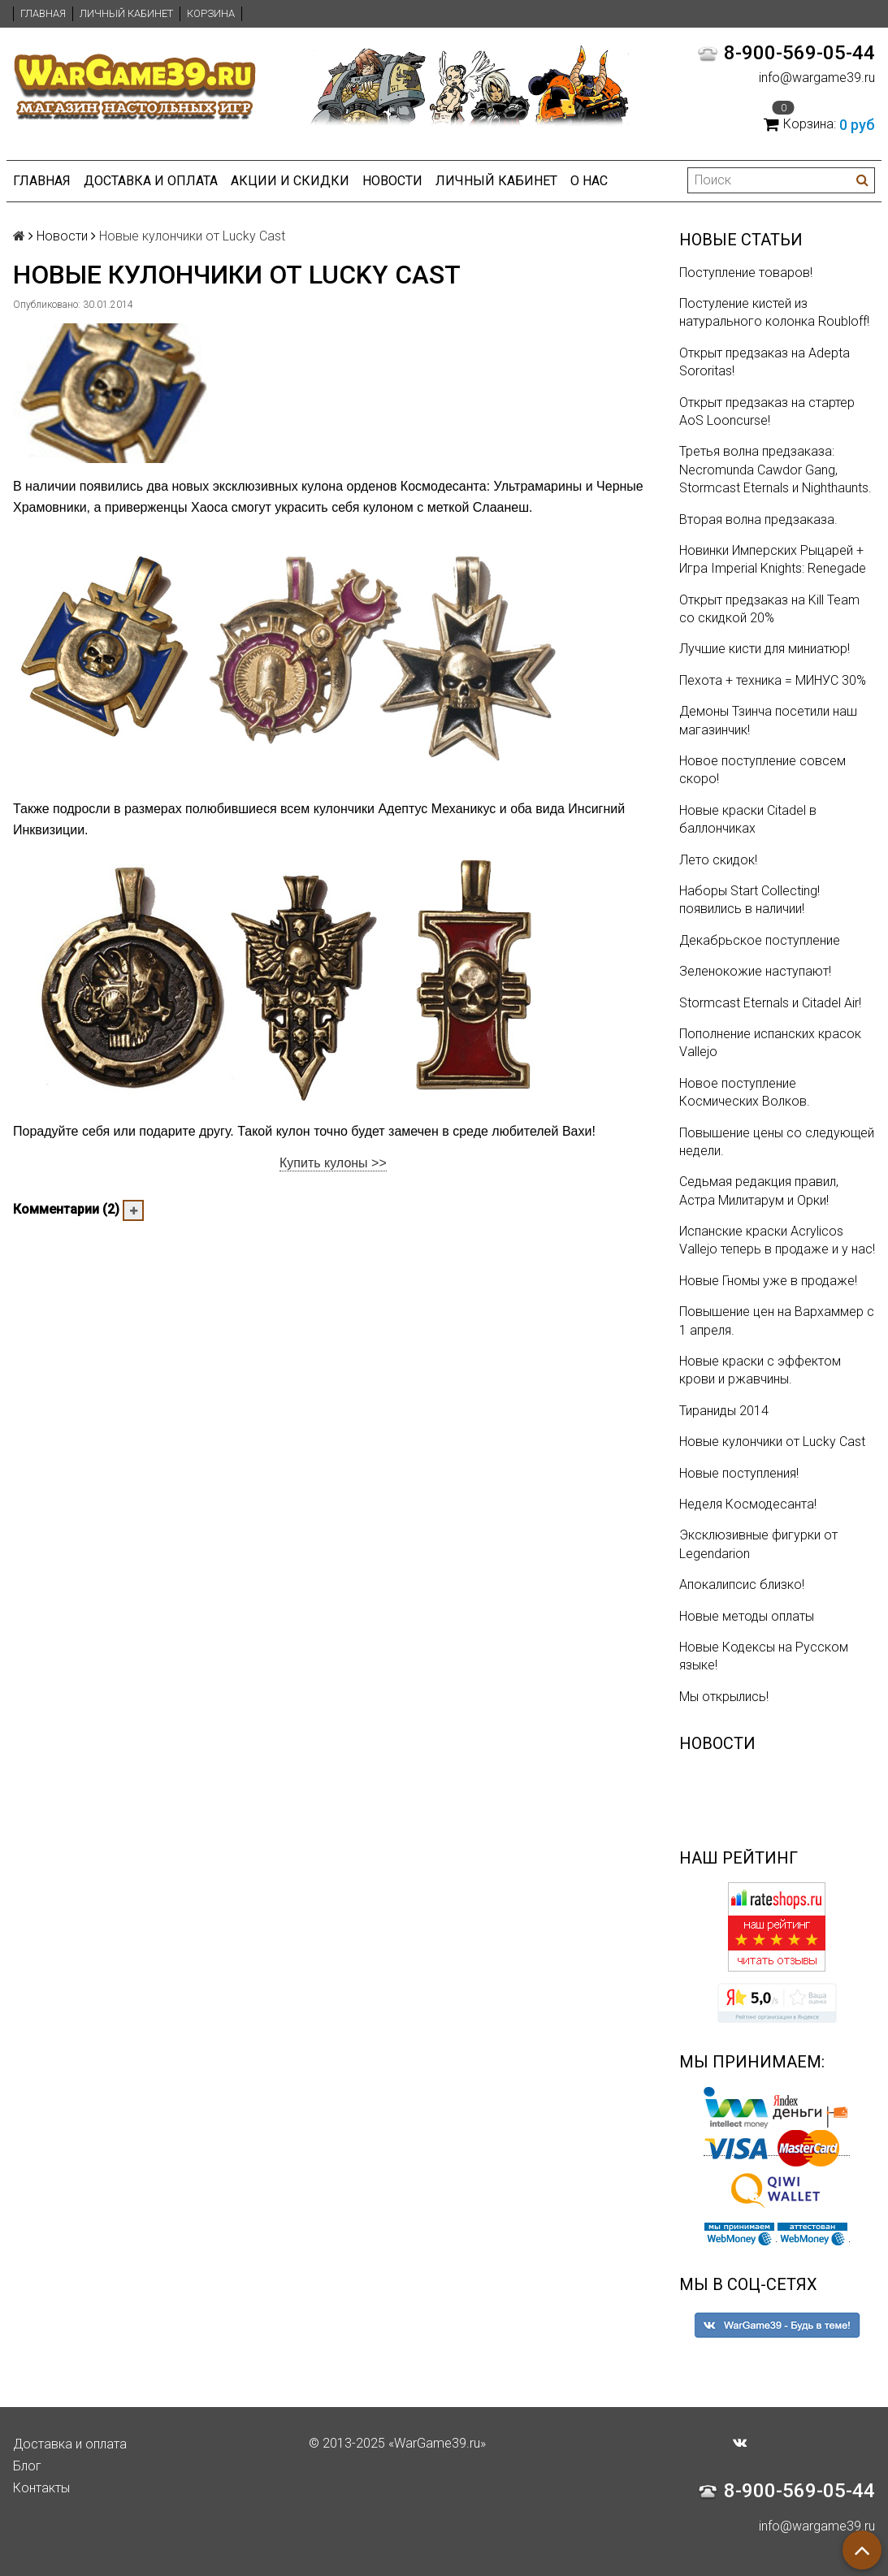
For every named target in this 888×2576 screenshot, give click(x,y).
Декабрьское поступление (759, 940)
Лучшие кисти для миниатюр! (764, 648)
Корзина (211, 13)
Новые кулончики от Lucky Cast (772, 1441)
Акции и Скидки (290, 180)
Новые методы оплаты (746, 1616)
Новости (392, 180)
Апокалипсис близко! (741, 1584)
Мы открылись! (724, 1696)
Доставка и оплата (151, 180)
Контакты (41, 2488)
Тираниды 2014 (724, 1410)
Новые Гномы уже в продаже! (768, 1280)
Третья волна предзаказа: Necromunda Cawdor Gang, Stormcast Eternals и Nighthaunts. (775, 470)
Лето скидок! (718, 860)
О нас (589, 180)
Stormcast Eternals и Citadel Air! (770, 1003)
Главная (43, 13)
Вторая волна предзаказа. (758, 519)
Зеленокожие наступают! (755, 971)
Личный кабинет (126, 13)
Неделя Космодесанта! (748, 1504)
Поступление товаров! (745, 272)
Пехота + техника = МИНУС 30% (772, 680)
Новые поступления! (739, 1473)
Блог (27, 2466)
